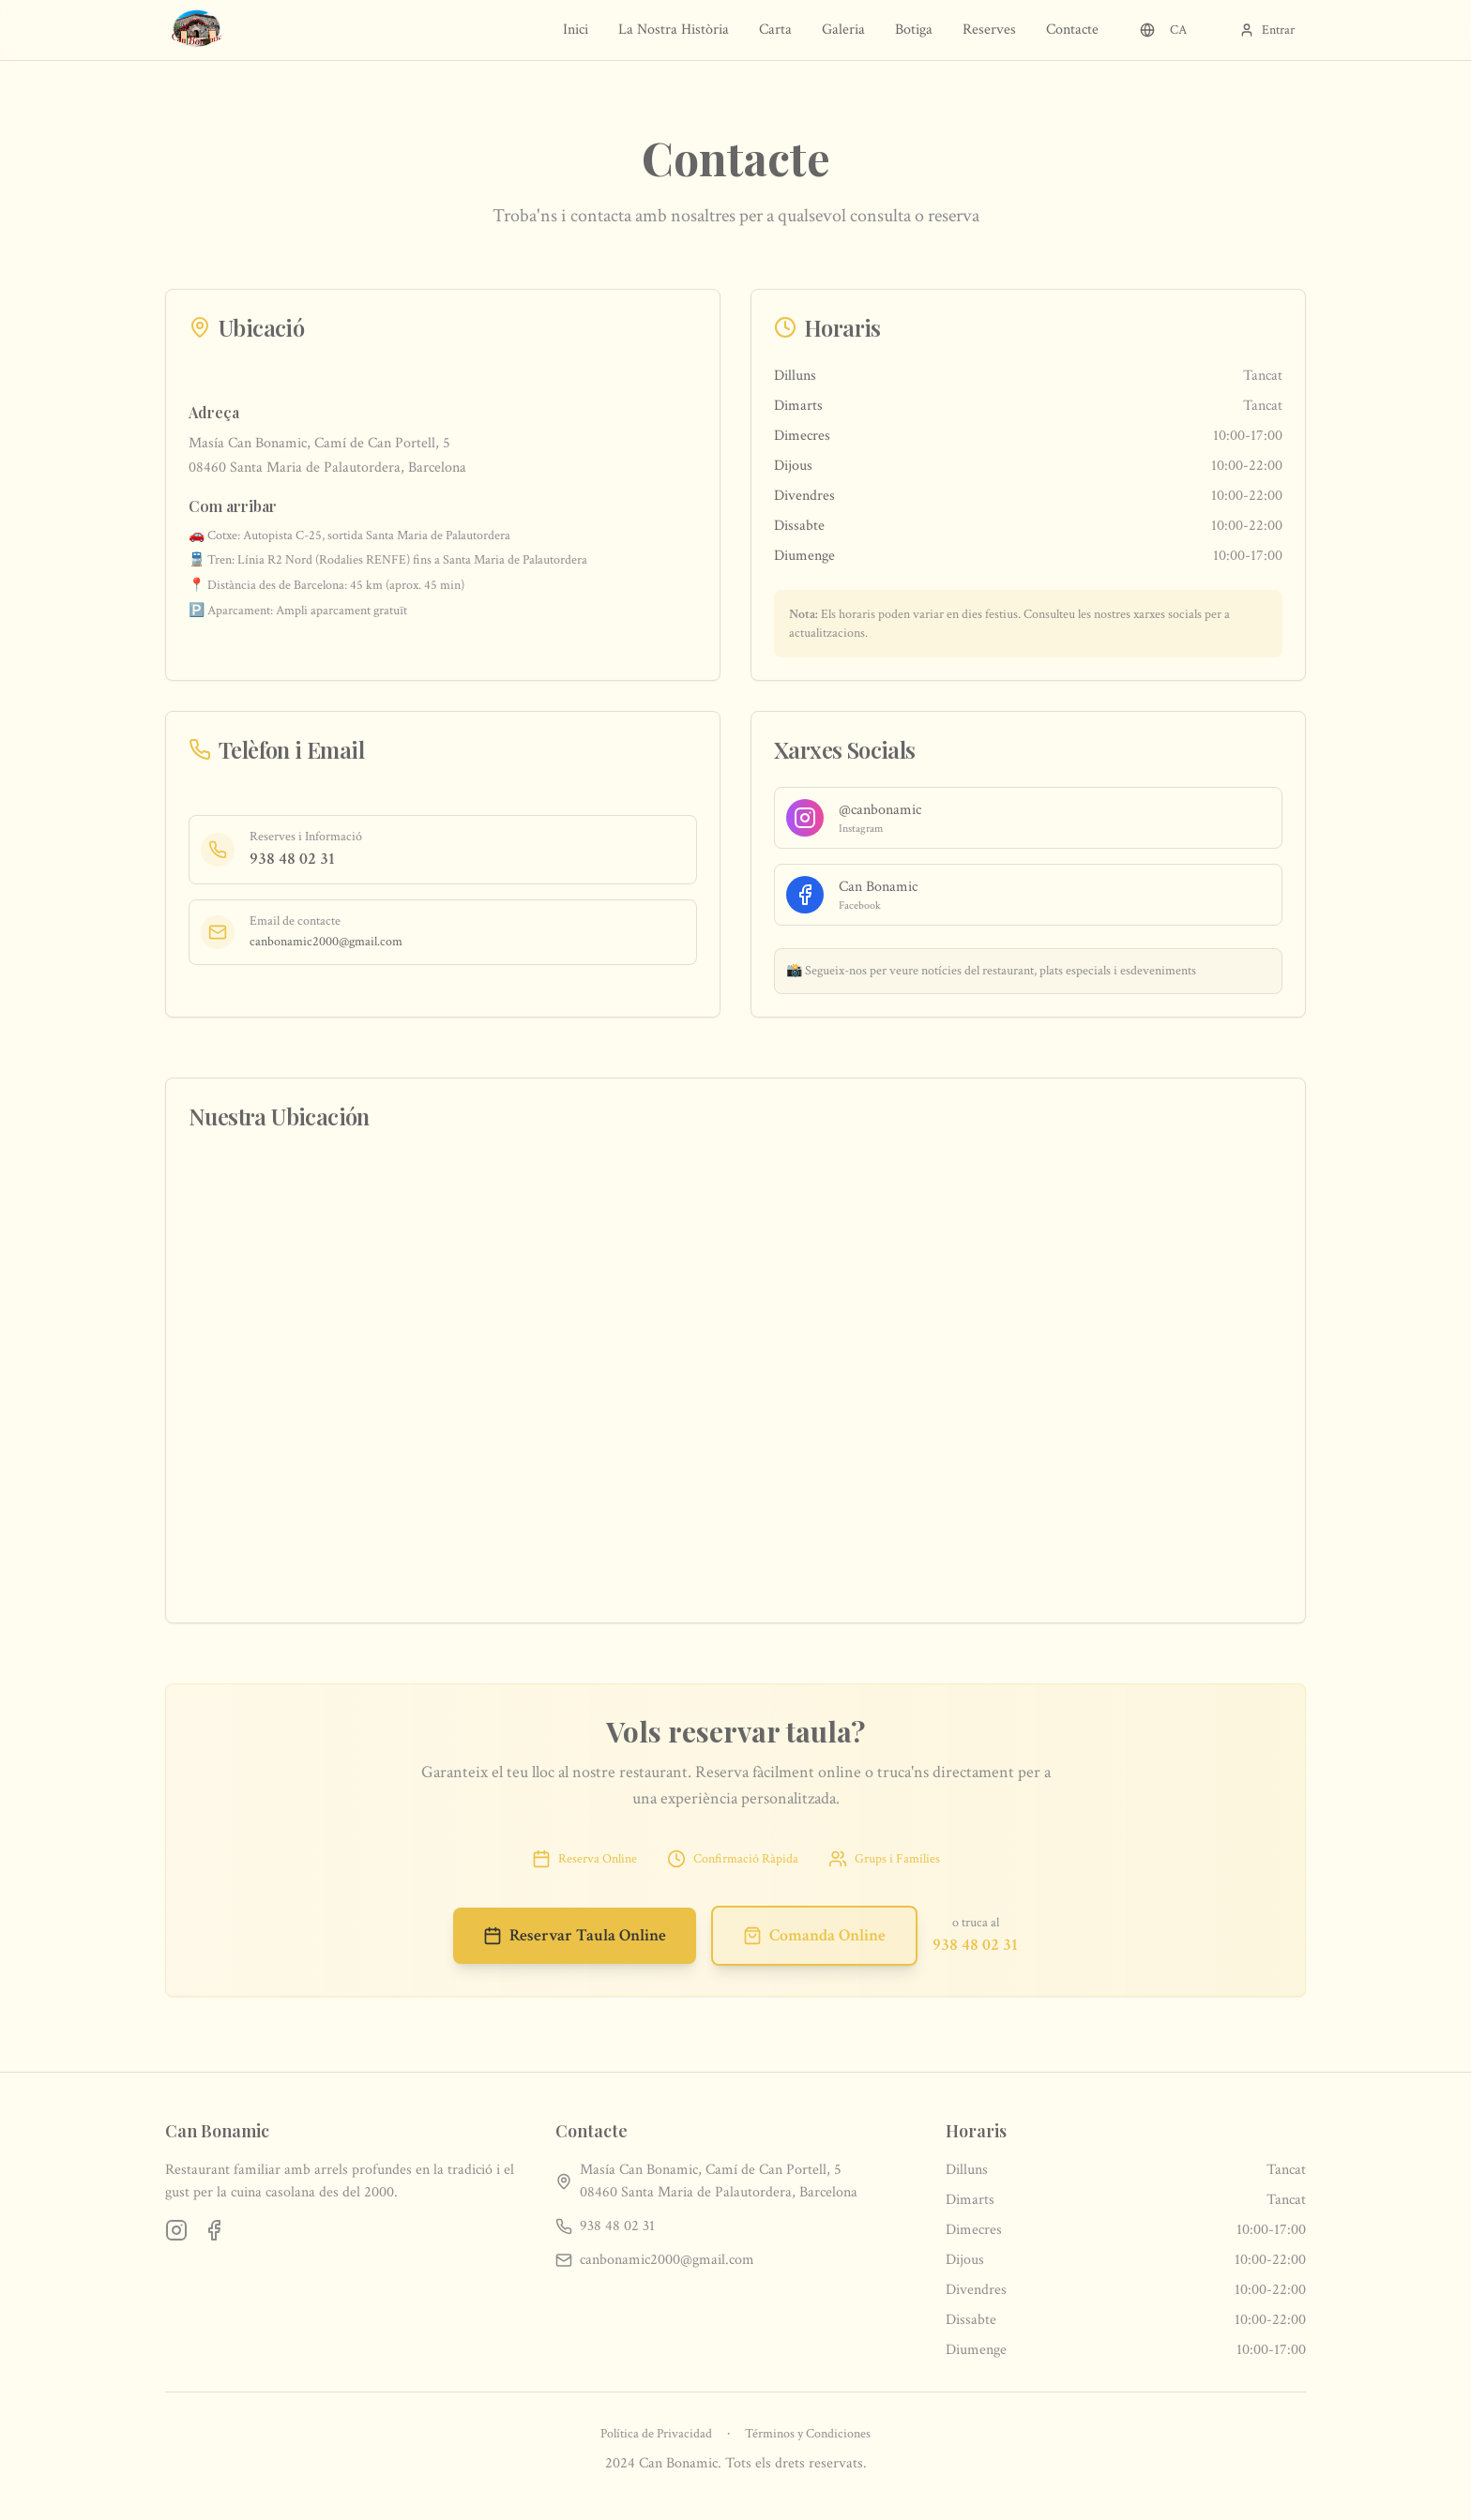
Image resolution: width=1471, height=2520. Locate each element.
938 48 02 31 (292, 858)
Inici (575, 29)
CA (1163, 30)
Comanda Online (814, 1935)
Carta (775, 29)
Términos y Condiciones (808, 2433)
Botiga (914, 29)
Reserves (989, 29)
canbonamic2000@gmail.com (326, 941)
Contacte (1072, 29)
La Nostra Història (673, 29)
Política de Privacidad (656, 2433)
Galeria (843, 29)
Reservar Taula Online (574, 1935)
